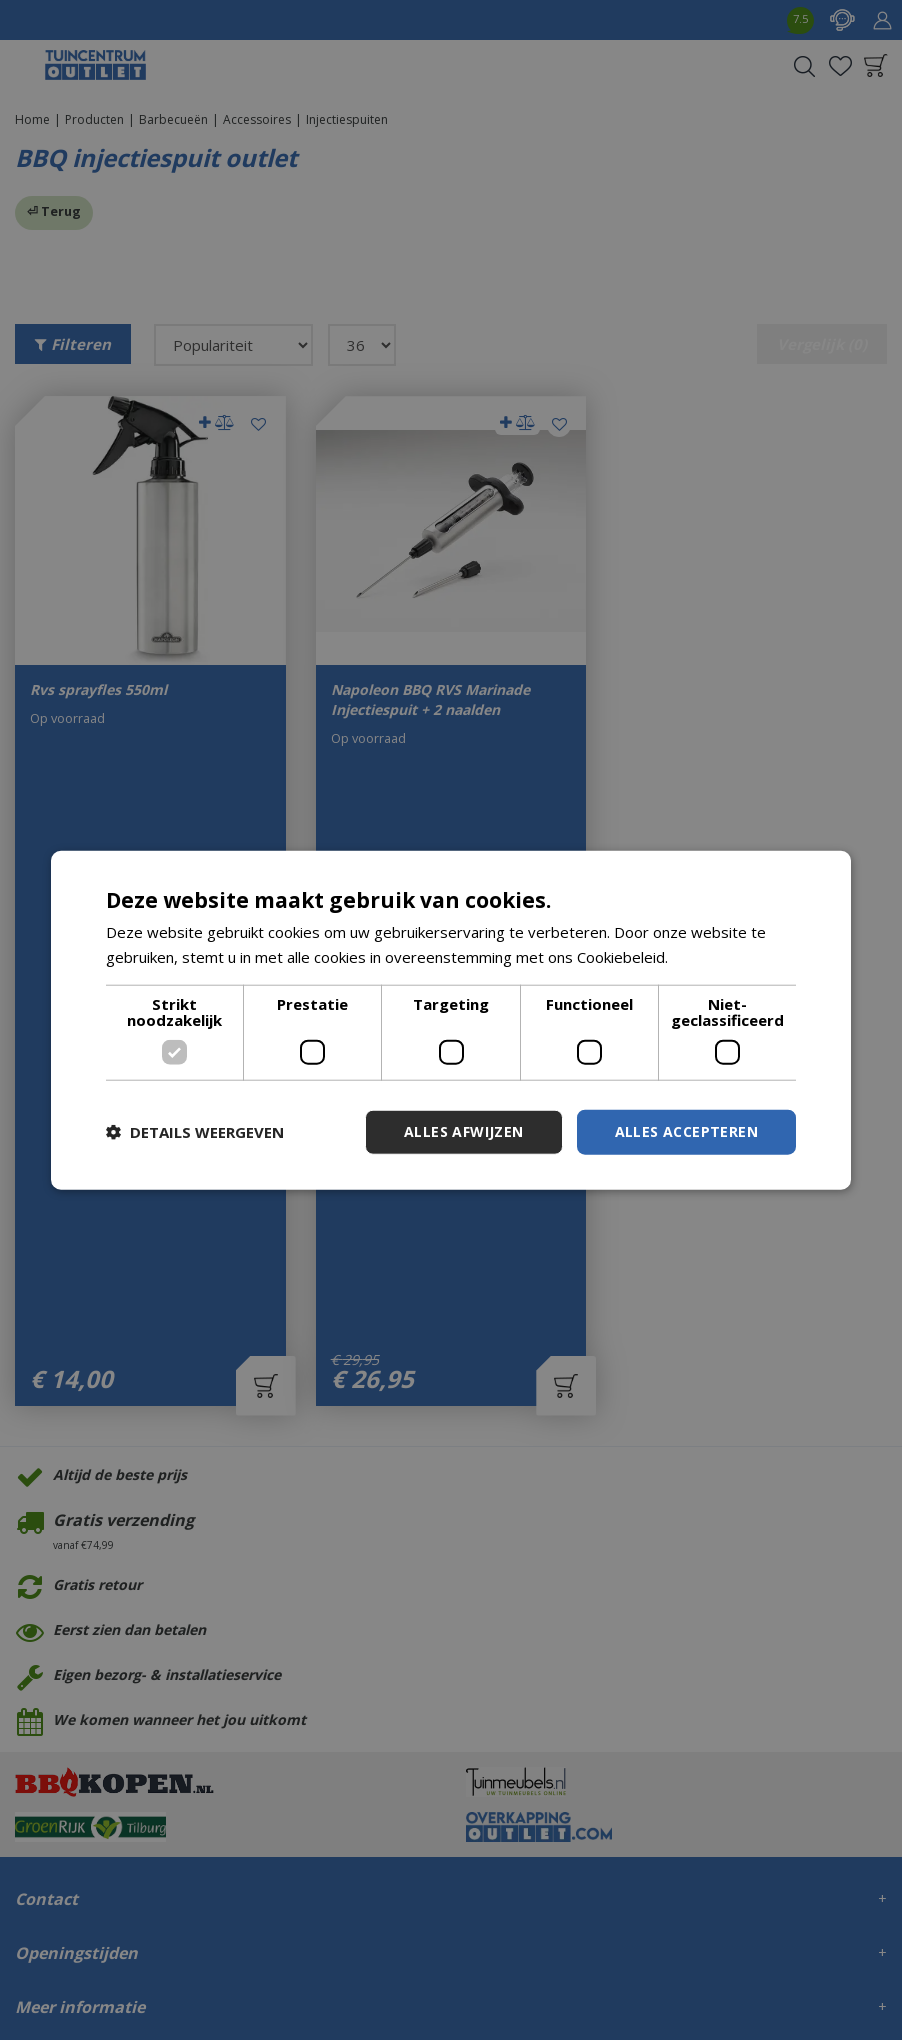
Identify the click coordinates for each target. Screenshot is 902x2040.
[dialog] (451, 1020)
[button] (195, 1132)
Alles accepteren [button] (686, 1131)
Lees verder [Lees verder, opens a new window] (714, 957)
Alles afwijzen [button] (464, 1131)
